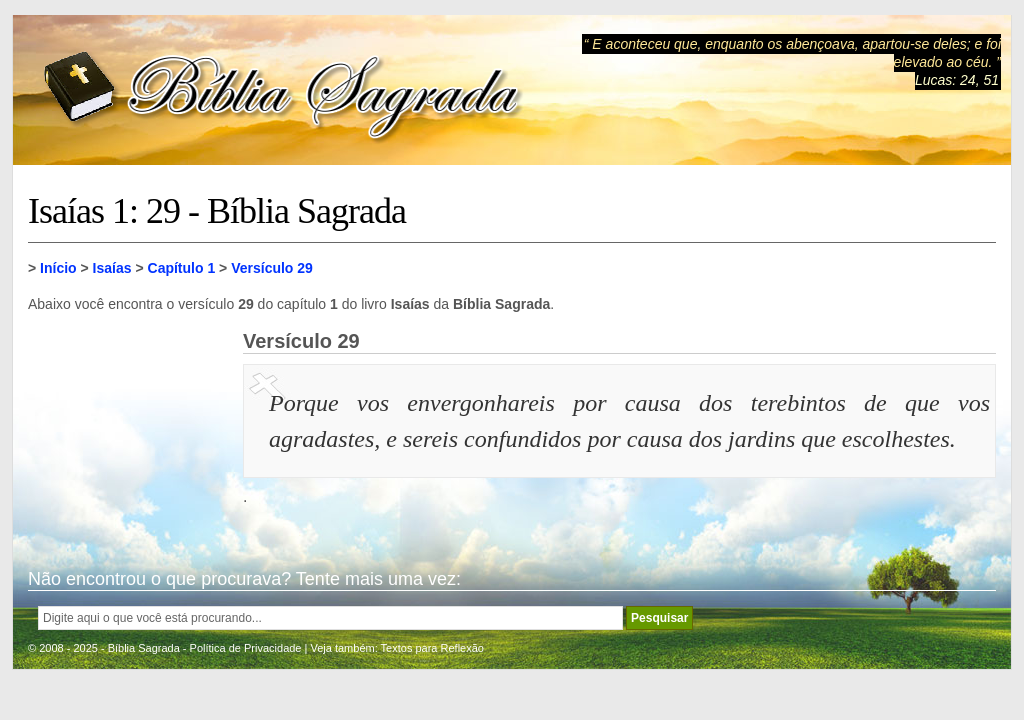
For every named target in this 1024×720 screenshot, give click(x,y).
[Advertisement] (128, 430)
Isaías (112, 268)
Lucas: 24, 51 (957, 80)
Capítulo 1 (182, 268)
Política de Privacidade (246, 648)
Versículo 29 (272, 268)
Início (58, 268)
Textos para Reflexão (432, 648)
